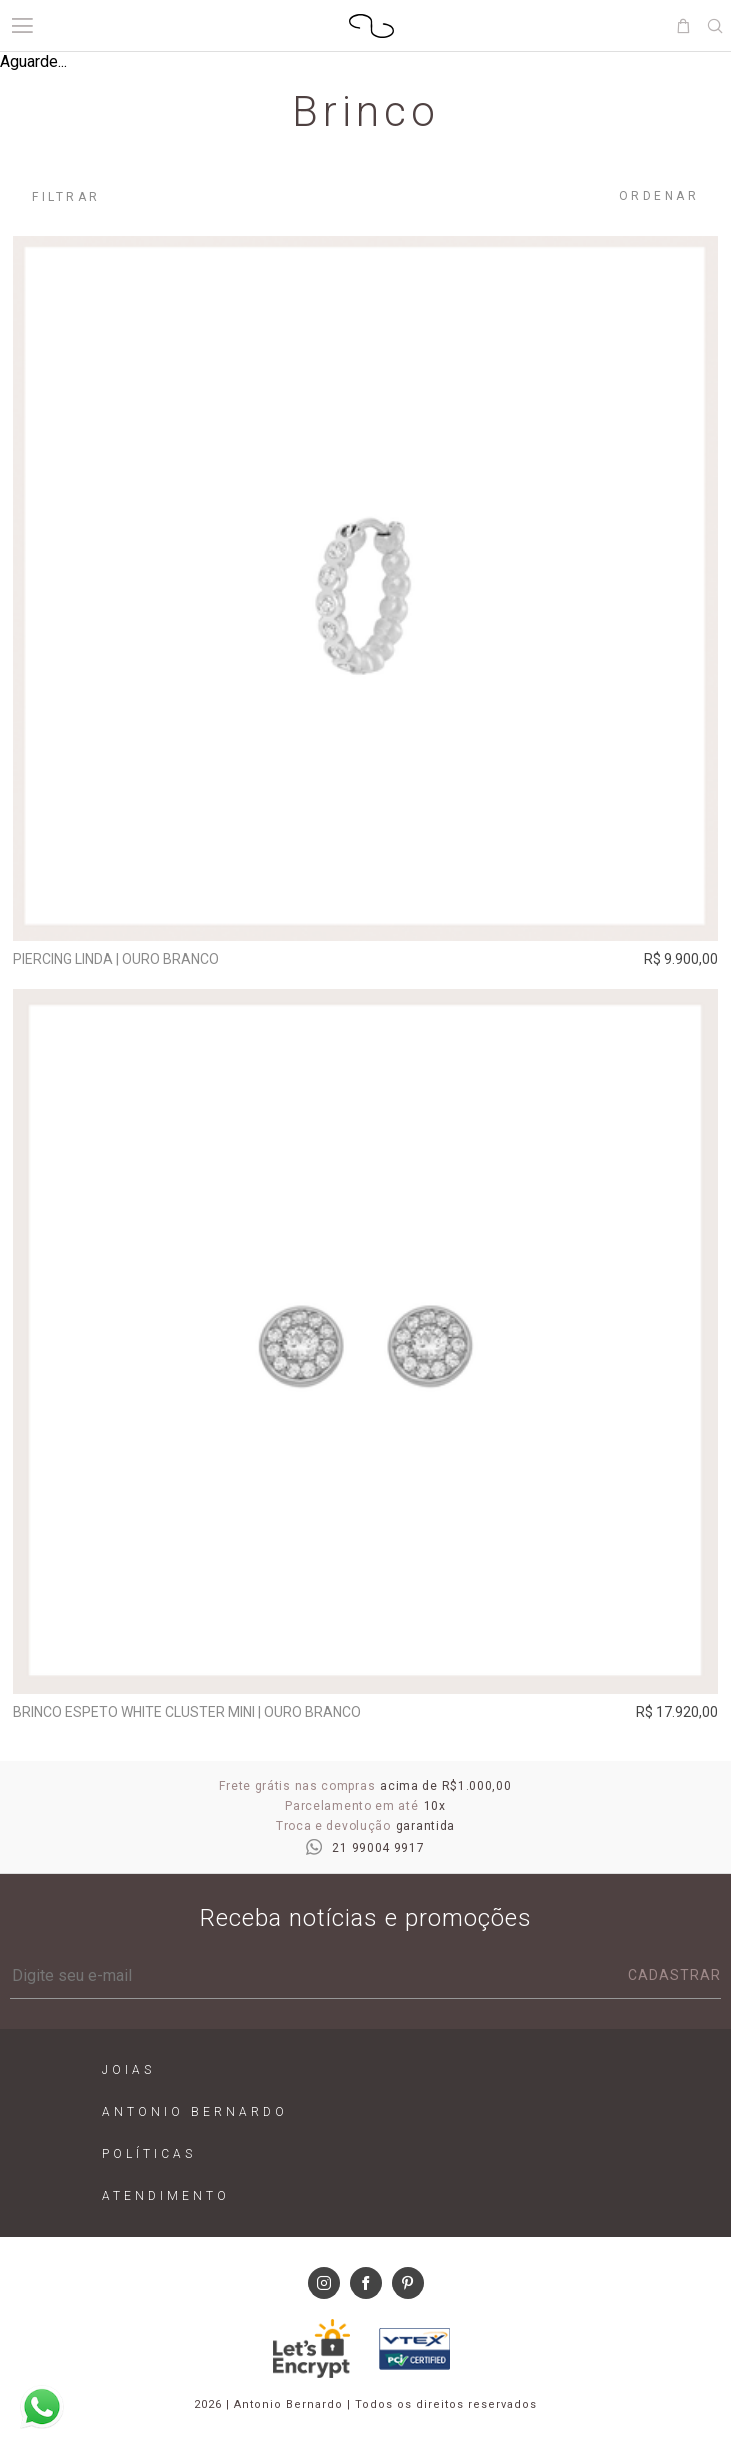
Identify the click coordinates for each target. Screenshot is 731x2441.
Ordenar (659, 196)
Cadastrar (674, 1975)
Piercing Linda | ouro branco (116, 959)
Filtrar (66, 197)
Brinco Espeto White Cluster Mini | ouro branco (187, 1712)
